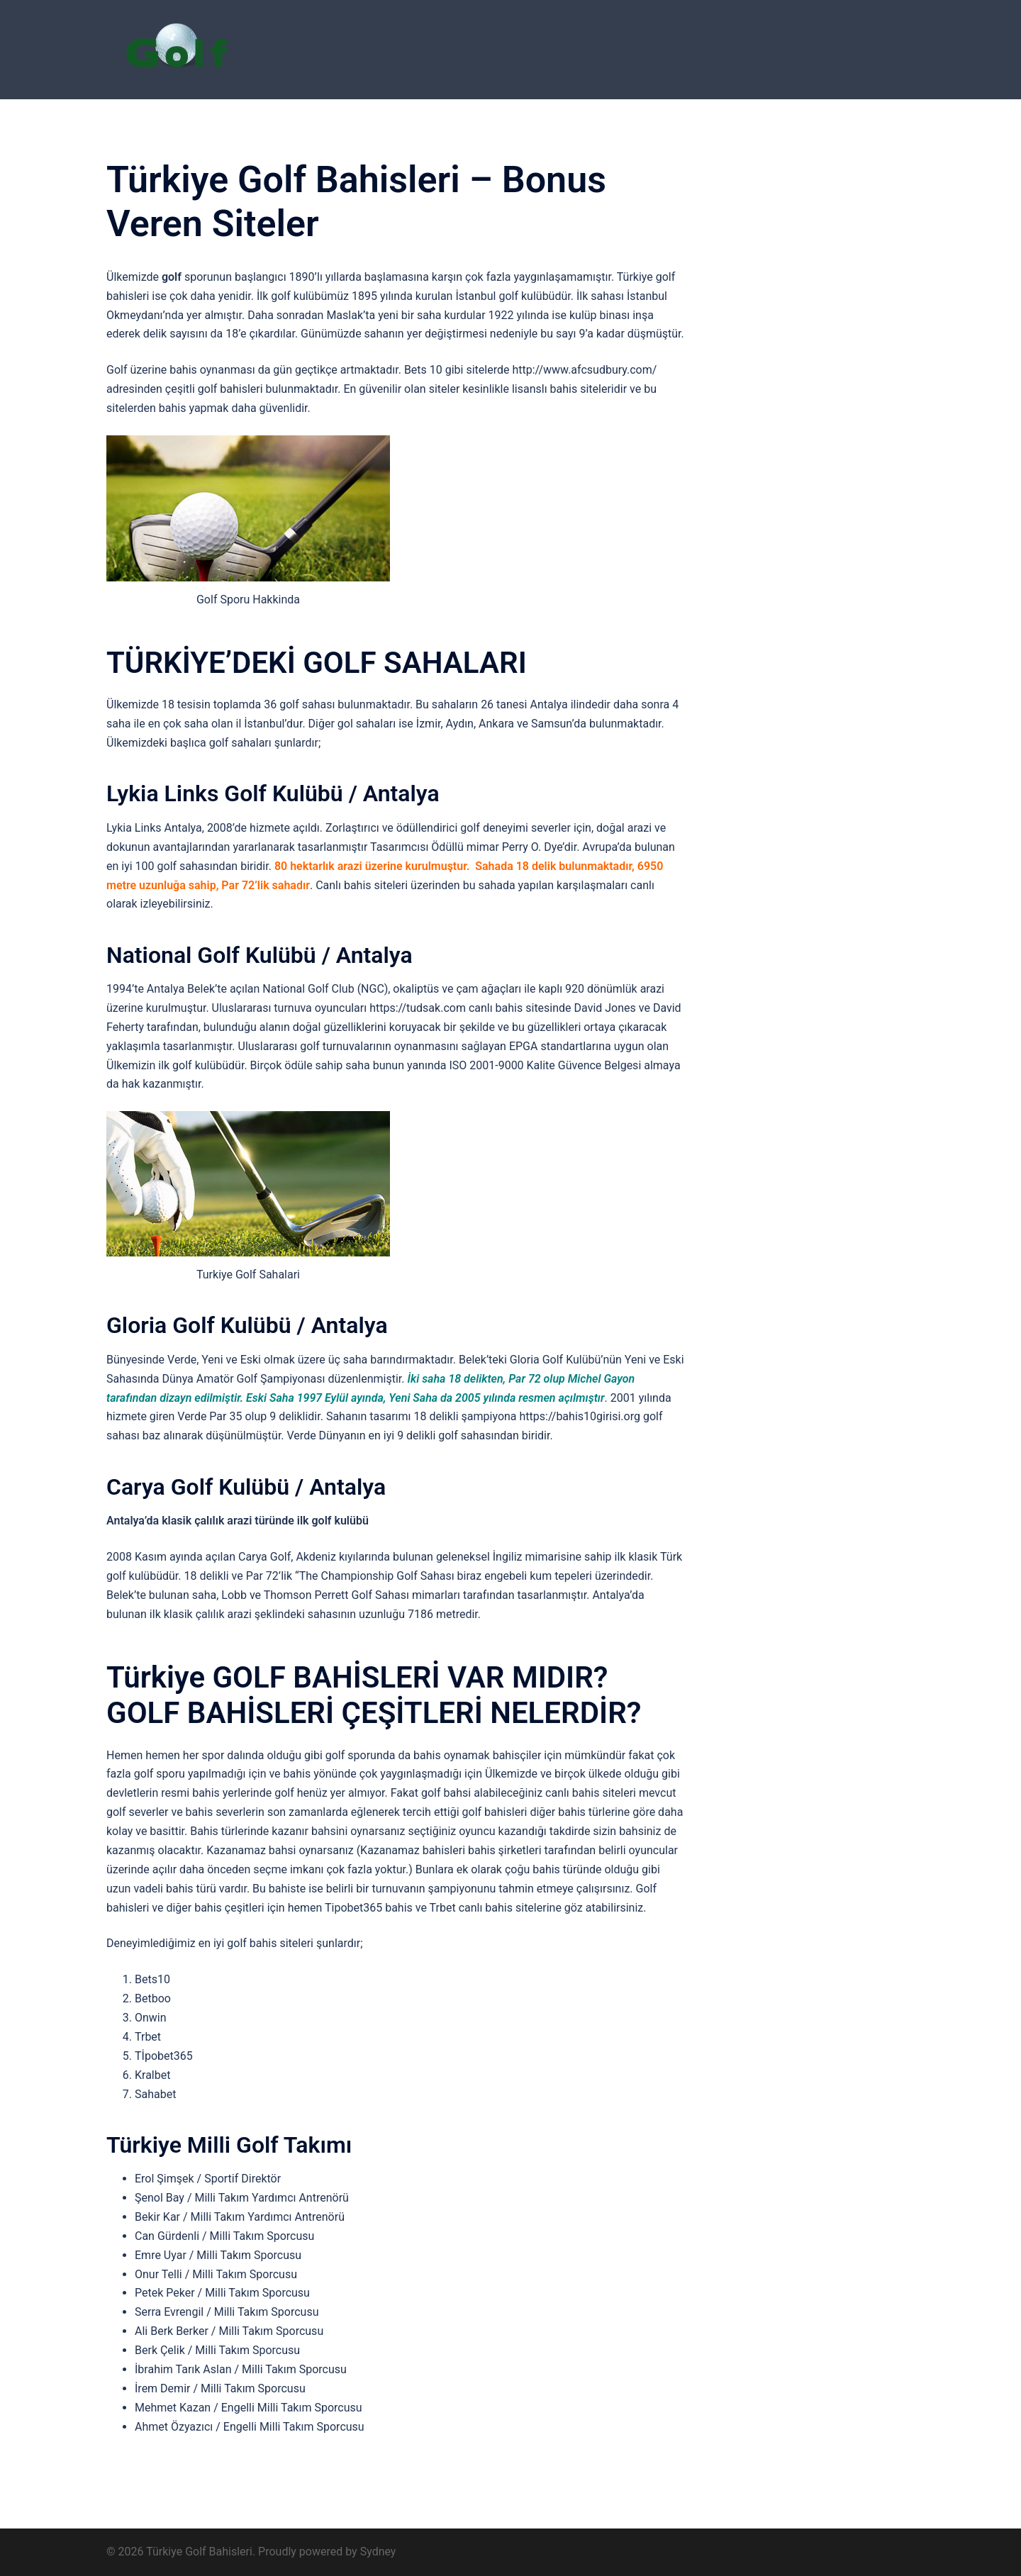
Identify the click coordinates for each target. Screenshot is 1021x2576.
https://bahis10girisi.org (580, 1416)
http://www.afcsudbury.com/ (584, 370)
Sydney (378, 2551)
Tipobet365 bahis (369, 1907)
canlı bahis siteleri (590, 1793)
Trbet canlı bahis (471, 1907)
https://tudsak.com (417, 1008)
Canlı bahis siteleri (362, 885)
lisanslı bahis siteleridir (569, 389)
